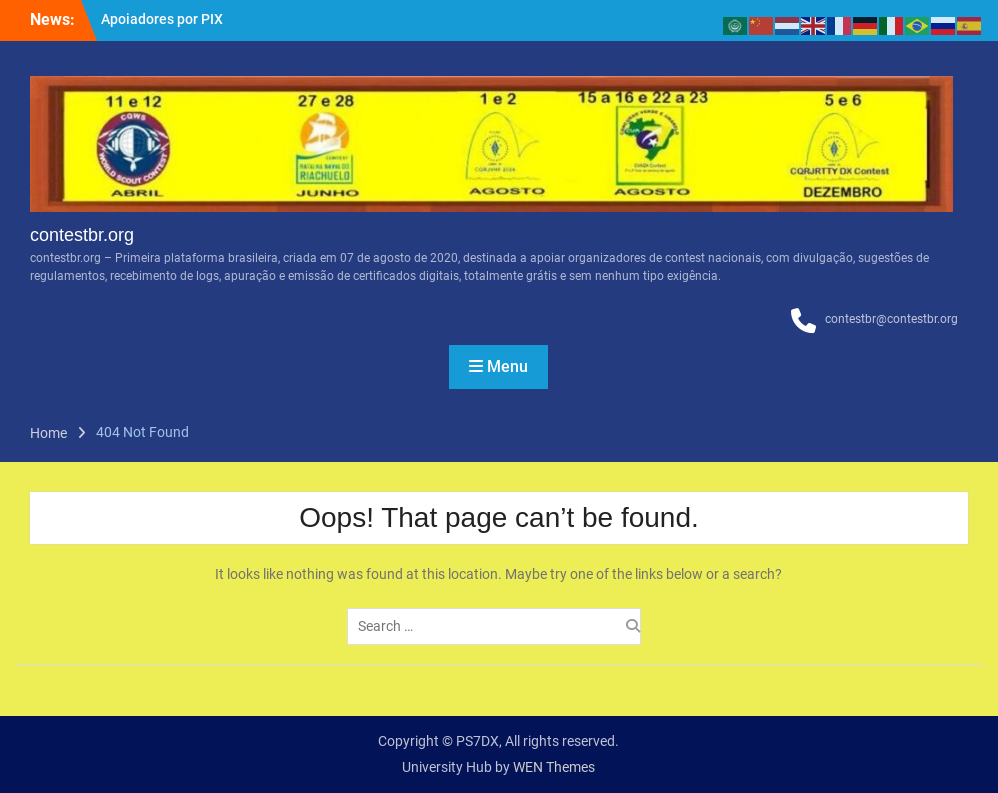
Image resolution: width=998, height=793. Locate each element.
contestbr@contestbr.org (891, 319)
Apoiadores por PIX (162, 19)
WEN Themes (554, 767)
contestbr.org (82, 235)
